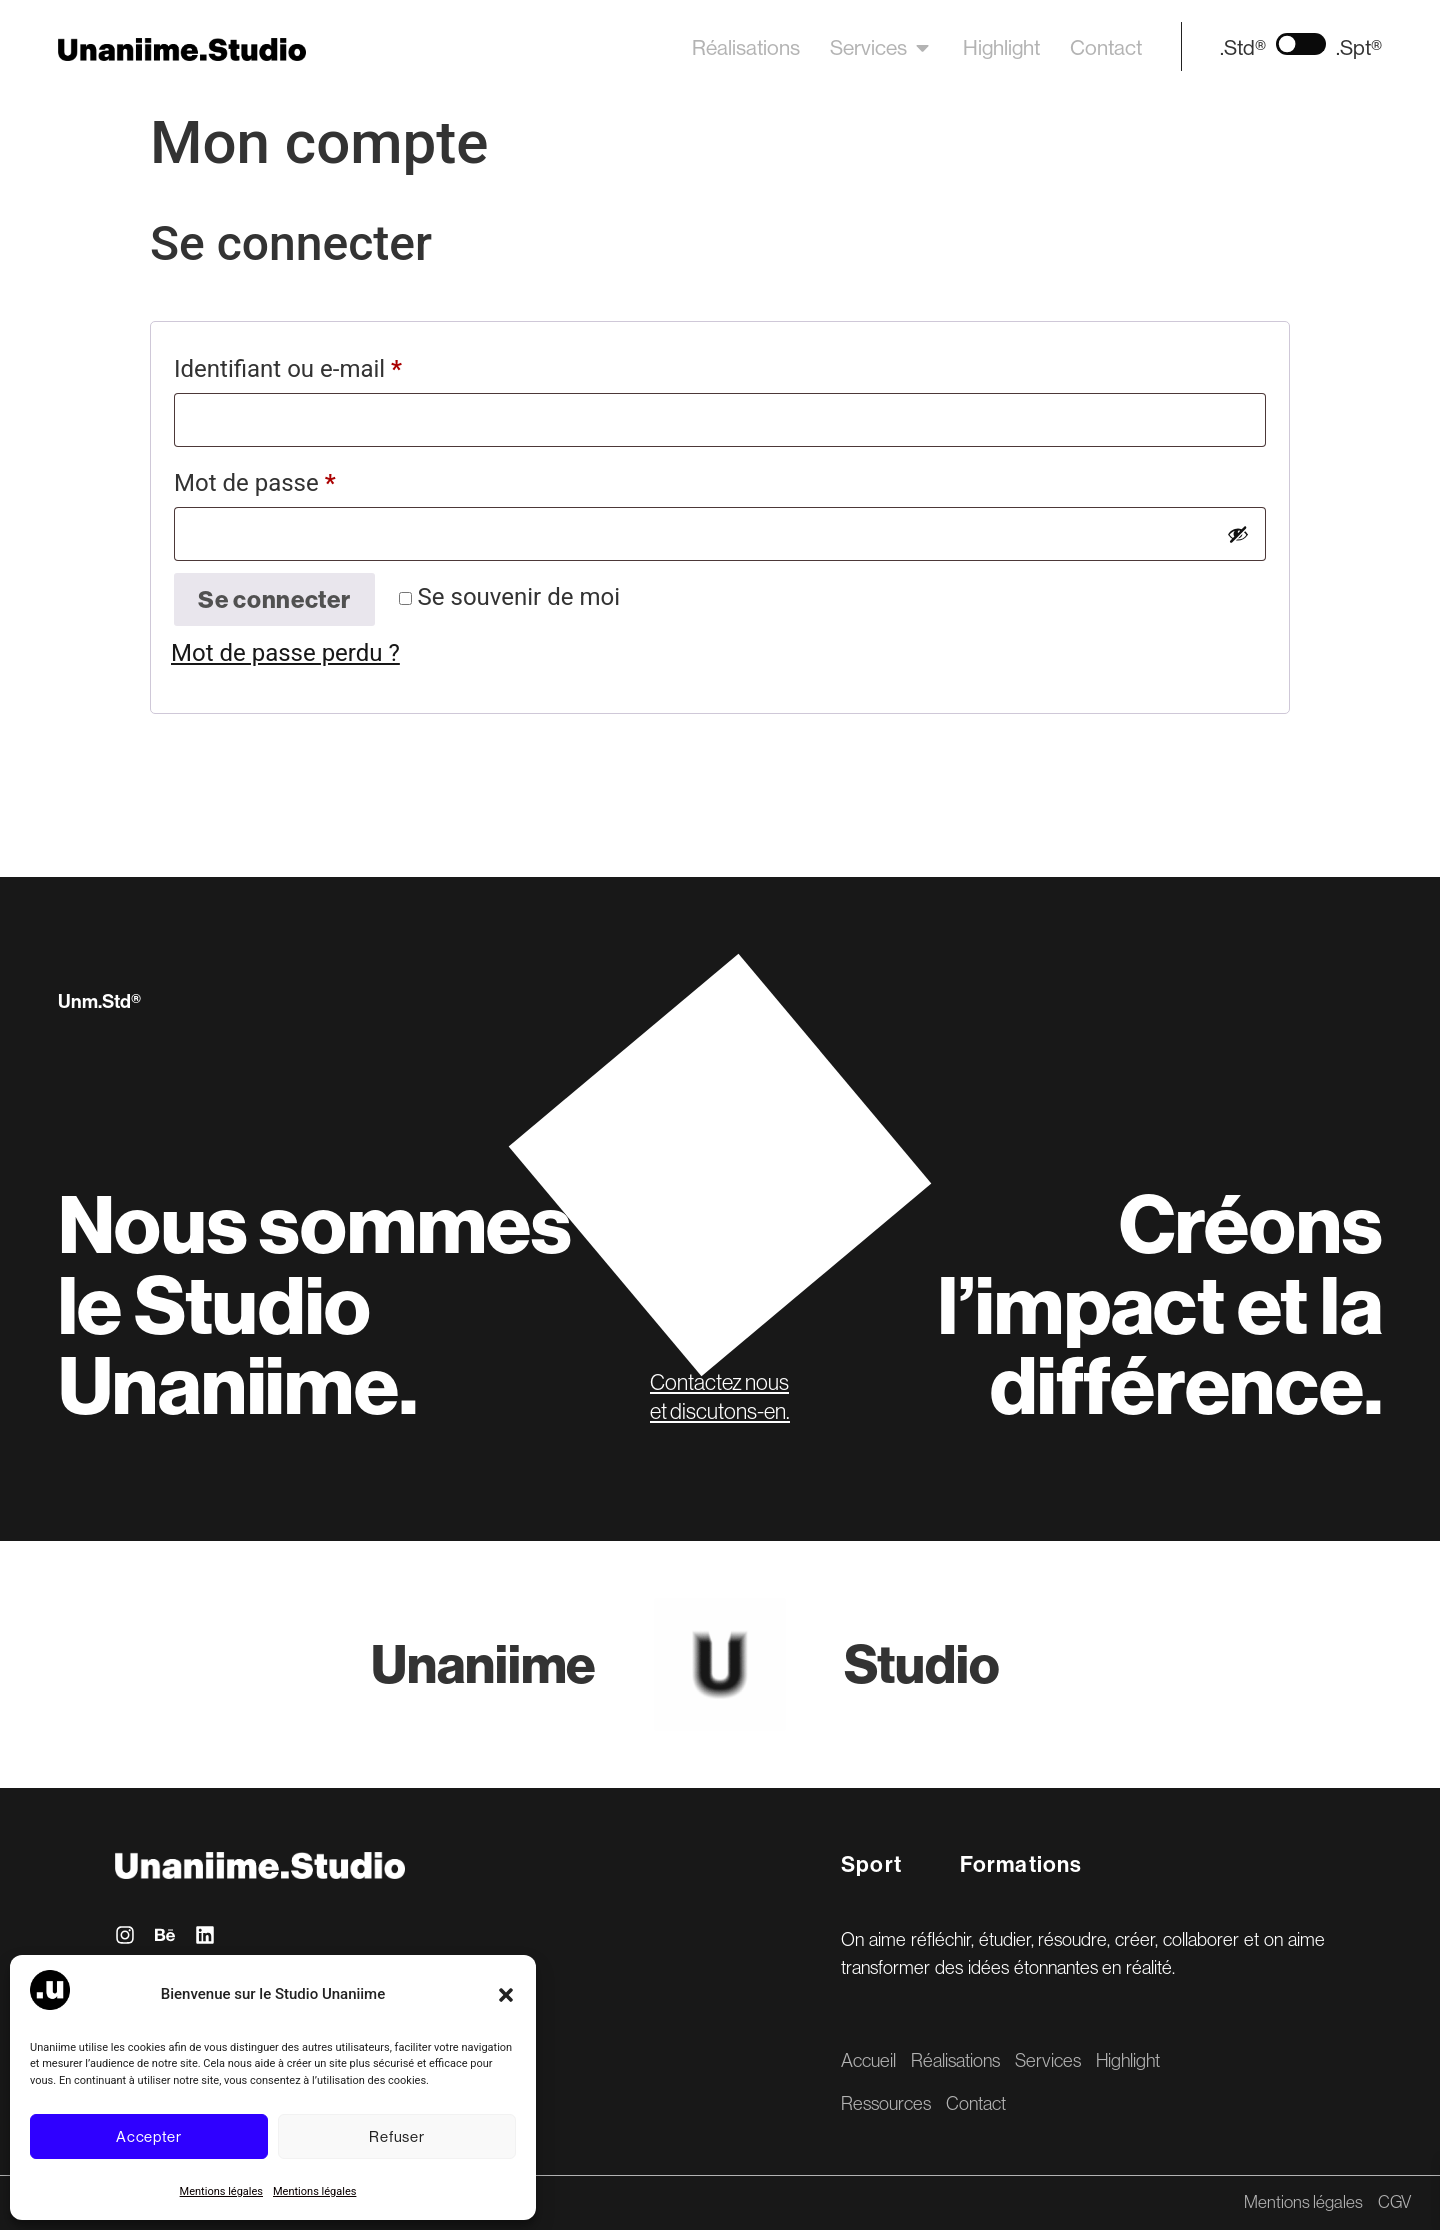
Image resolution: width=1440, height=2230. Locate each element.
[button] (506, 1995)
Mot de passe (312, 478)
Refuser (396, 2136)
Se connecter (274, 599)
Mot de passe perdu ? (285, 653)
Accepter (149, 2136)
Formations (1021, 1864)
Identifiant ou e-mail (345, 364)
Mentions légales (221, 2191)
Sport (871, 1864)
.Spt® (1359, 47)
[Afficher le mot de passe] (1238, 534)
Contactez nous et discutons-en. (720, 1396)
